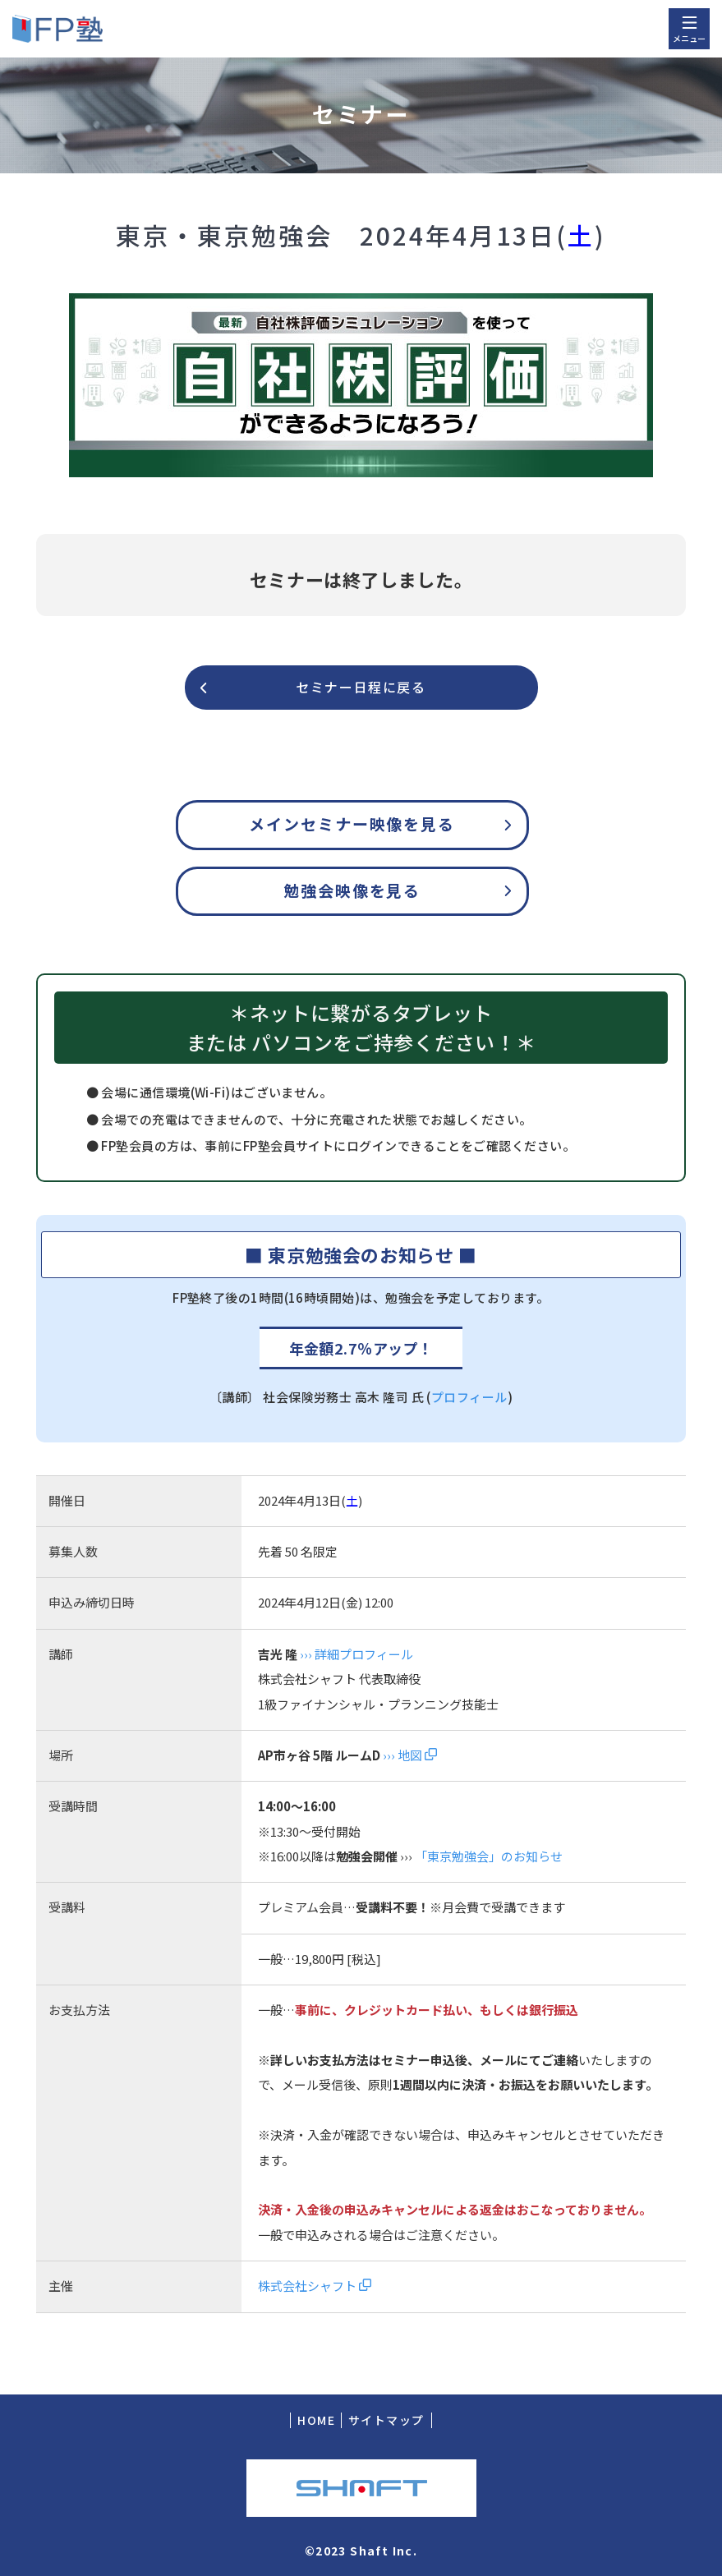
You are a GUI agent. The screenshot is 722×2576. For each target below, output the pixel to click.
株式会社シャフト (314, 2285)
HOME (316, 2420)
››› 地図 (408, 1755)
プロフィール (469, 1396)
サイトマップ (386, 2420)
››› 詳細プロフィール (356, 1654)
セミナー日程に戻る (360, 687)
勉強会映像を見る (352, 890)
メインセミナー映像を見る (352, 823)
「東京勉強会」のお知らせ (489, 1856)
